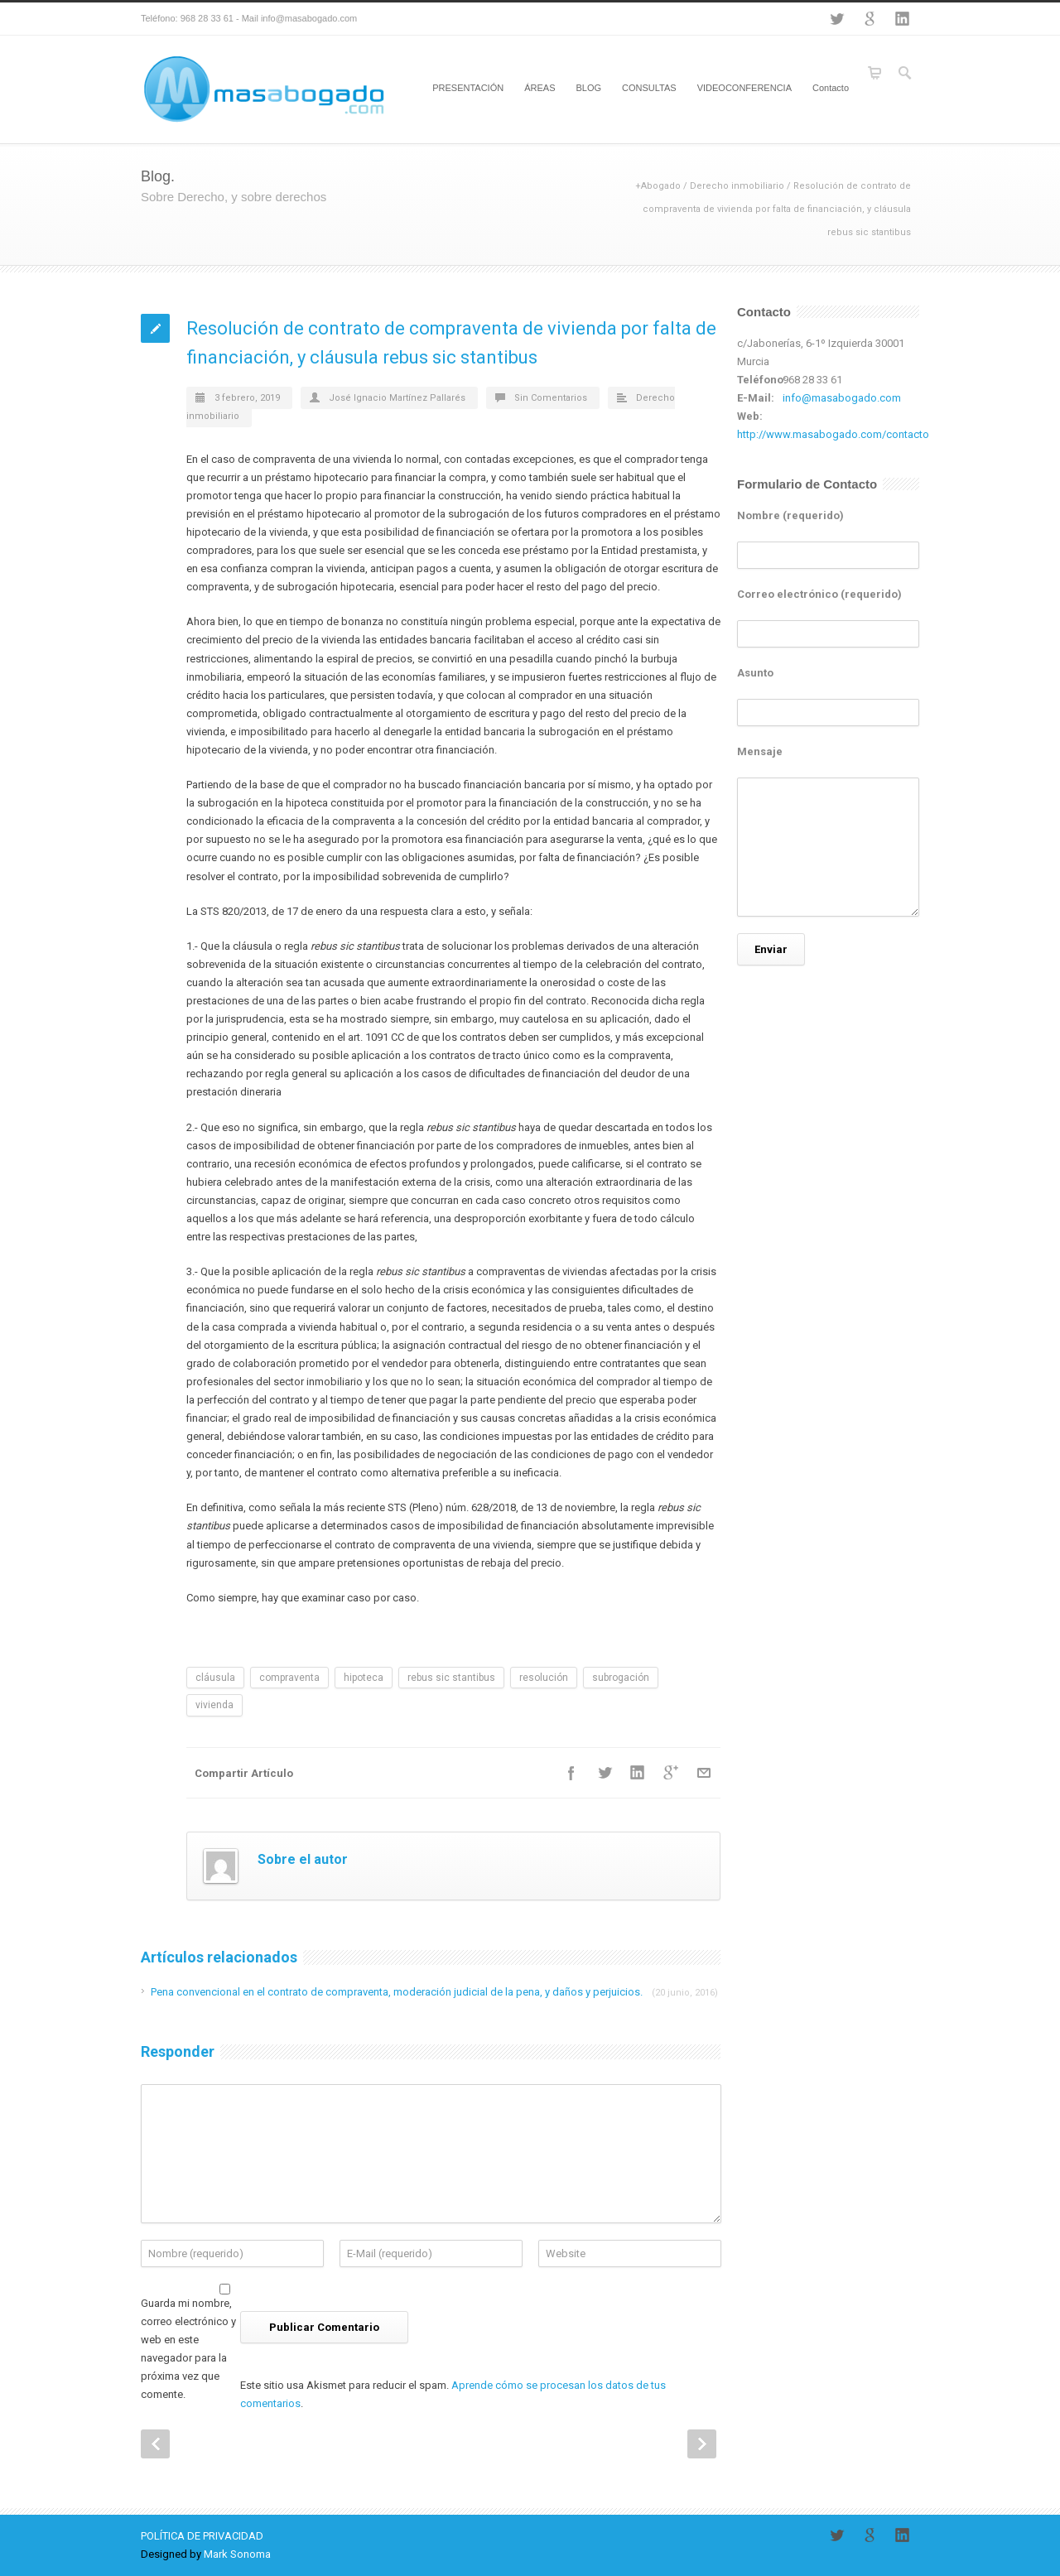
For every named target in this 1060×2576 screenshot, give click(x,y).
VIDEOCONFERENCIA (744, 88)
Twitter (836, 19)
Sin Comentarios (550, 397)
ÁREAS (539, 88)
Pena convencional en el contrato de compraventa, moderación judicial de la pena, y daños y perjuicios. (434, 1992)
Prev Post (155, 2443)
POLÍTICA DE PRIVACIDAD (202, 2536)
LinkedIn (902, 19)
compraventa (289, 1677)
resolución (543, 1677)
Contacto (830, 88)
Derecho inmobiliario (737, 186)
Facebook (571, 1772)
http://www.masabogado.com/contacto (833, 434)
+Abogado (658, 186)
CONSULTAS (649, 88)
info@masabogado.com (842, 398)
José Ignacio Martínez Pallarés (397, 397)
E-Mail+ (703, 1772)
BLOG (588, 88)
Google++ (670, 1772)
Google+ (869, 19)
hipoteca (363, 1677)
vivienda (214, 1705)
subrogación (620, 1677)
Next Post (701, 2443)
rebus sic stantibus (451, 1677)
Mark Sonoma (237, 2554)
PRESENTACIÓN (468, 88)
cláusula (215, 1677)
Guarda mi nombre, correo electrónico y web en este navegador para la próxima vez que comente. (188, 2348)
